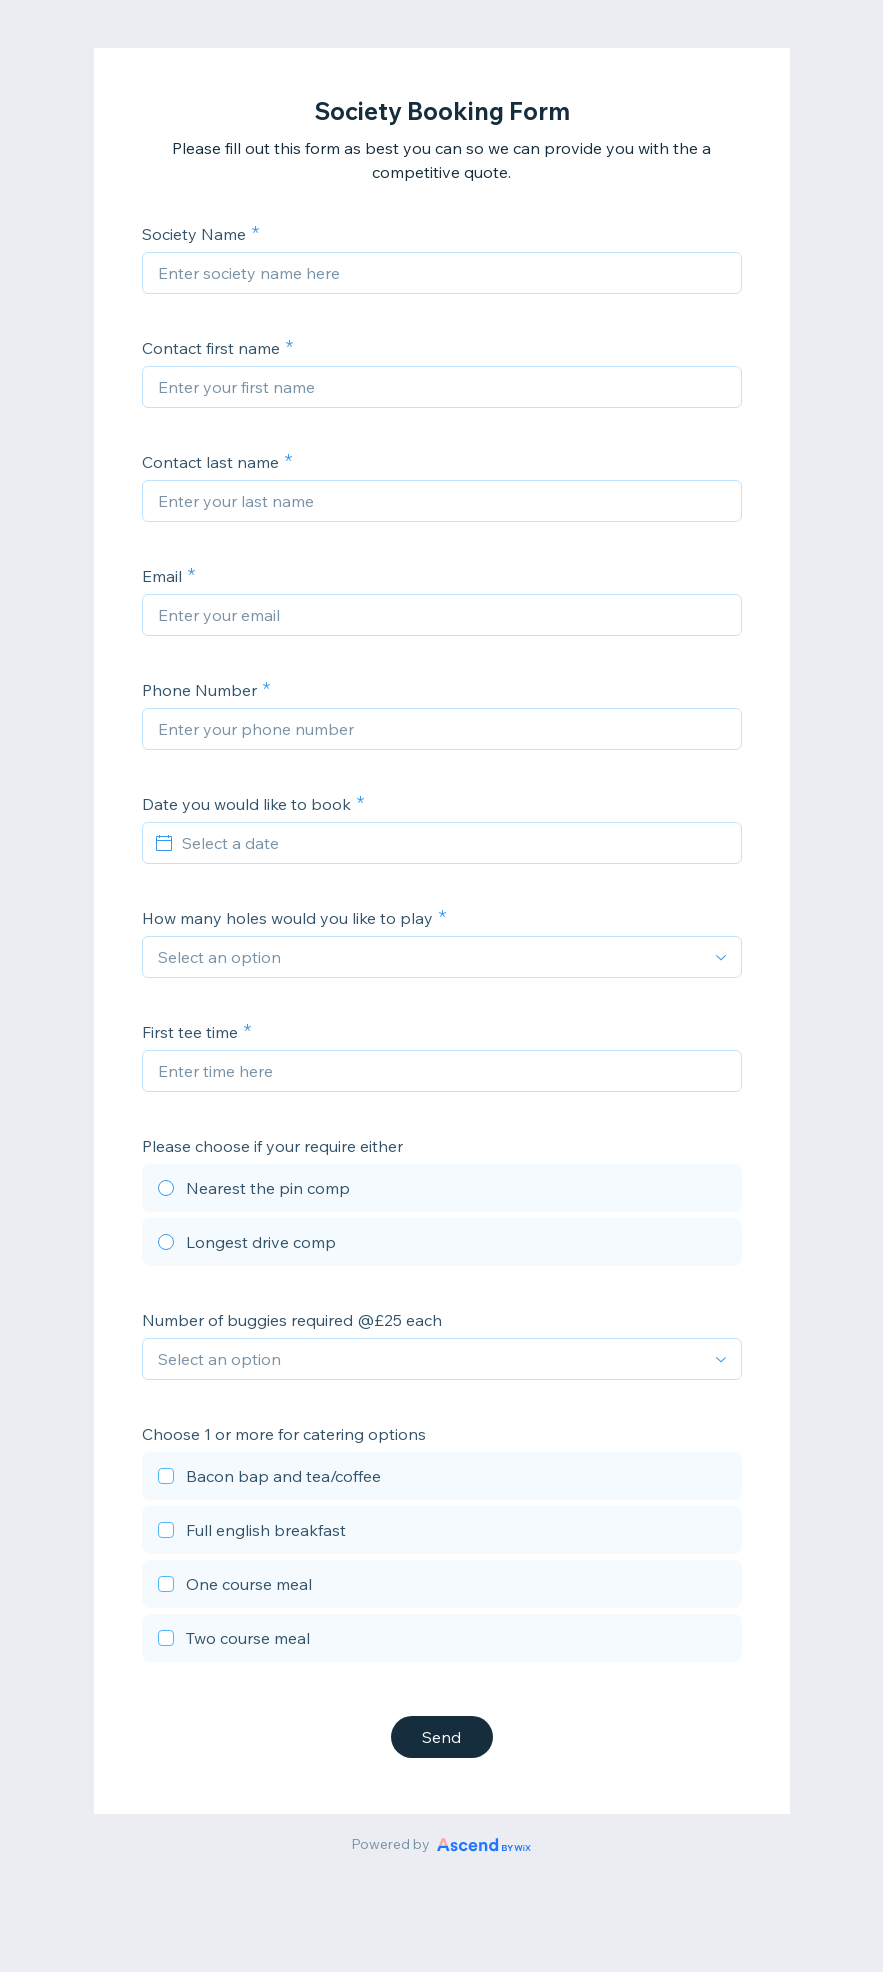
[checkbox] (442, 1479)
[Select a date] (454, 843)
